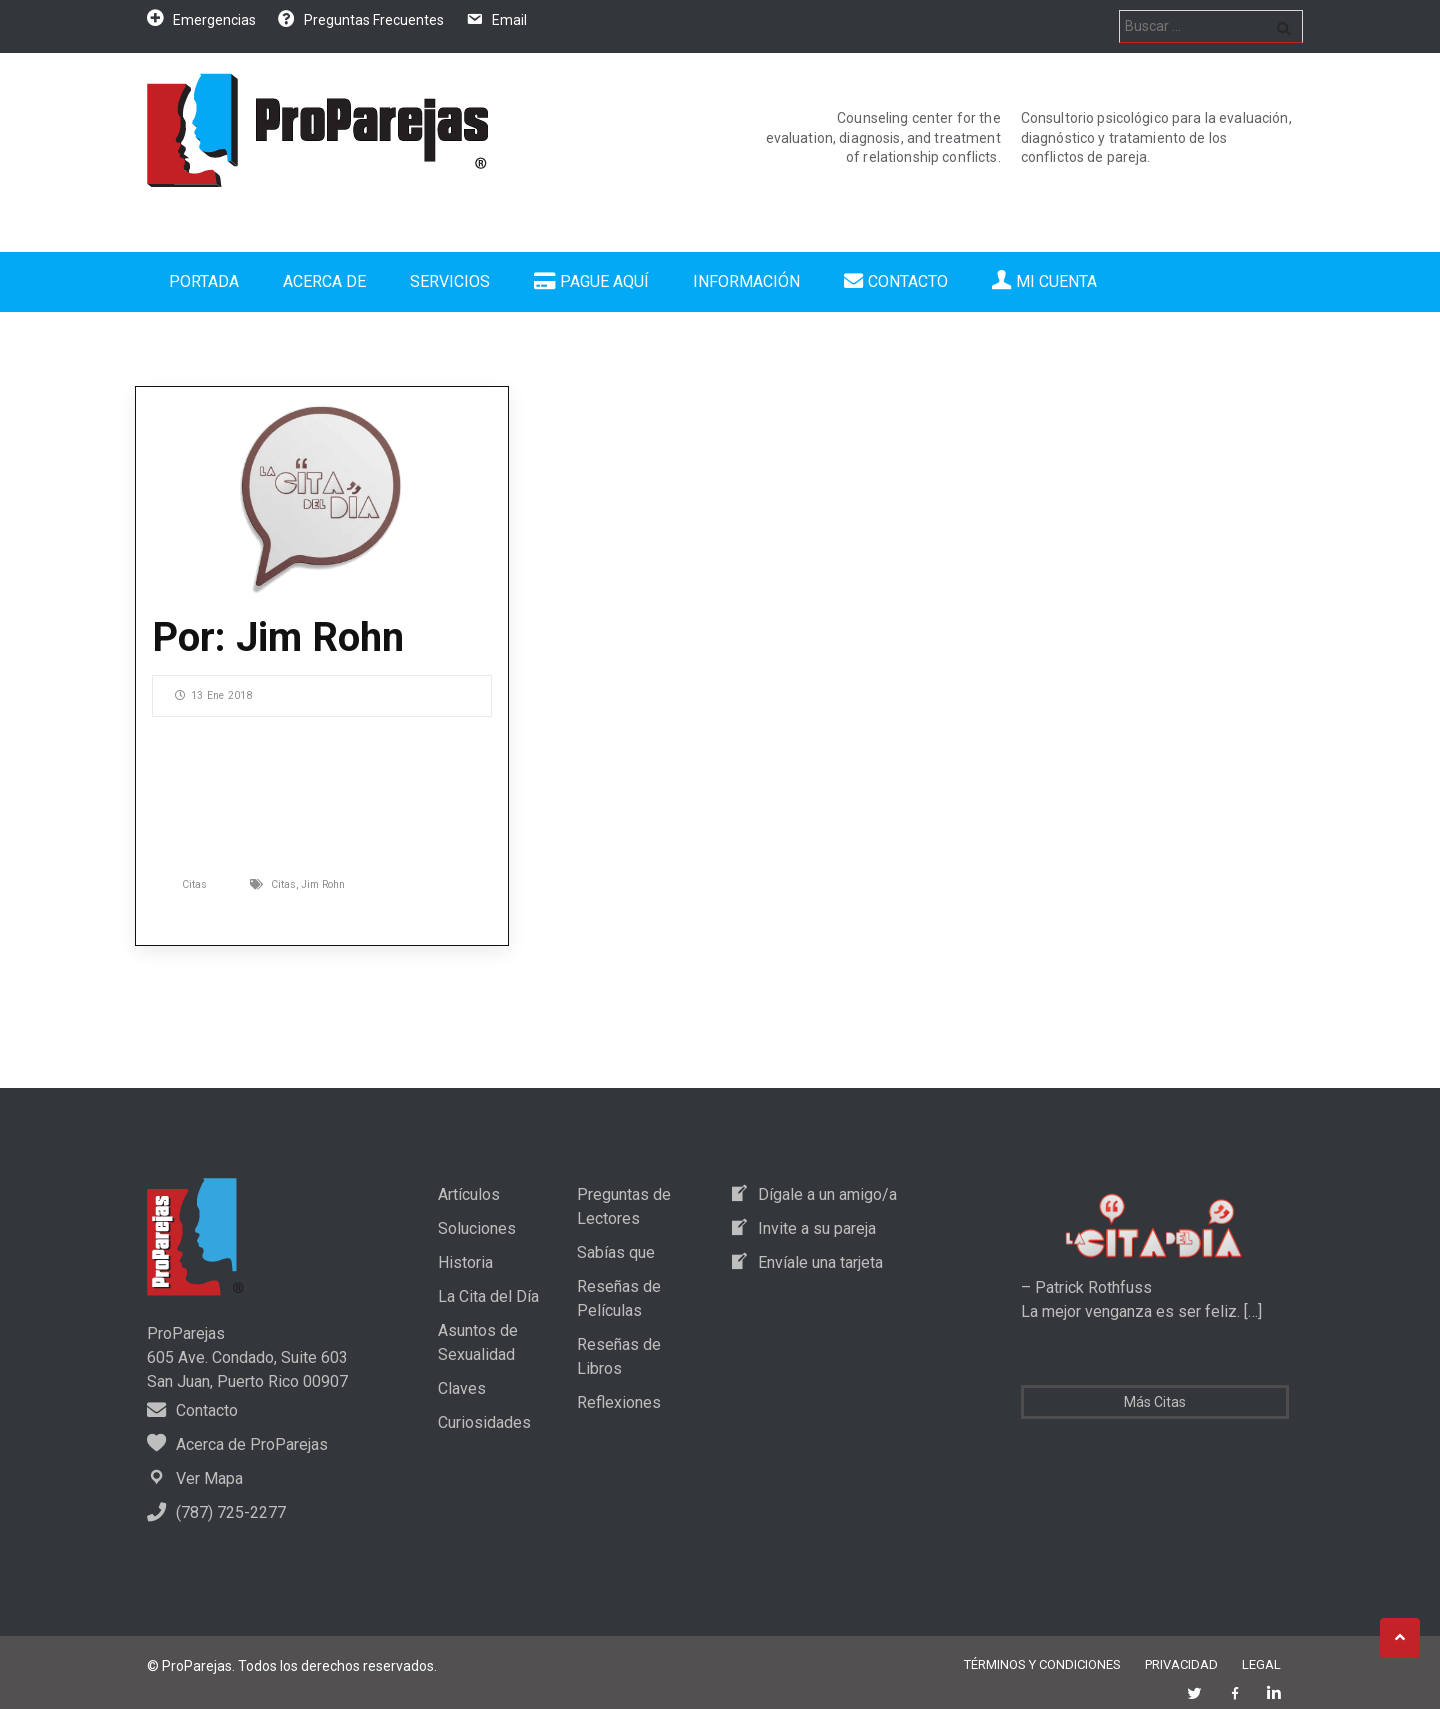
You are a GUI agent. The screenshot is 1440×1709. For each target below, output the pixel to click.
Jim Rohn (323, 884)
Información (746, 281)
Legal (1261, 1664)
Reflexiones (619, 1402)
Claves (462, 1388)
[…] (1251, 1311)
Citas (194, 884)
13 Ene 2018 (213, 695)
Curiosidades (484, 1422)
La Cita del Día (488, 1296)
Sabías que (616, 1252)
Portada (204, 281)
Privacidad (1181, 1664)
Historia (465, 1262)
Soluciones (477, 1228)
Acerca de (324, 281)
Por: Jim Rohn (278, 637)
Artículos (469, 1194)
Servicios (450, 281)
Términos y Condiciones (1042, 1664)
